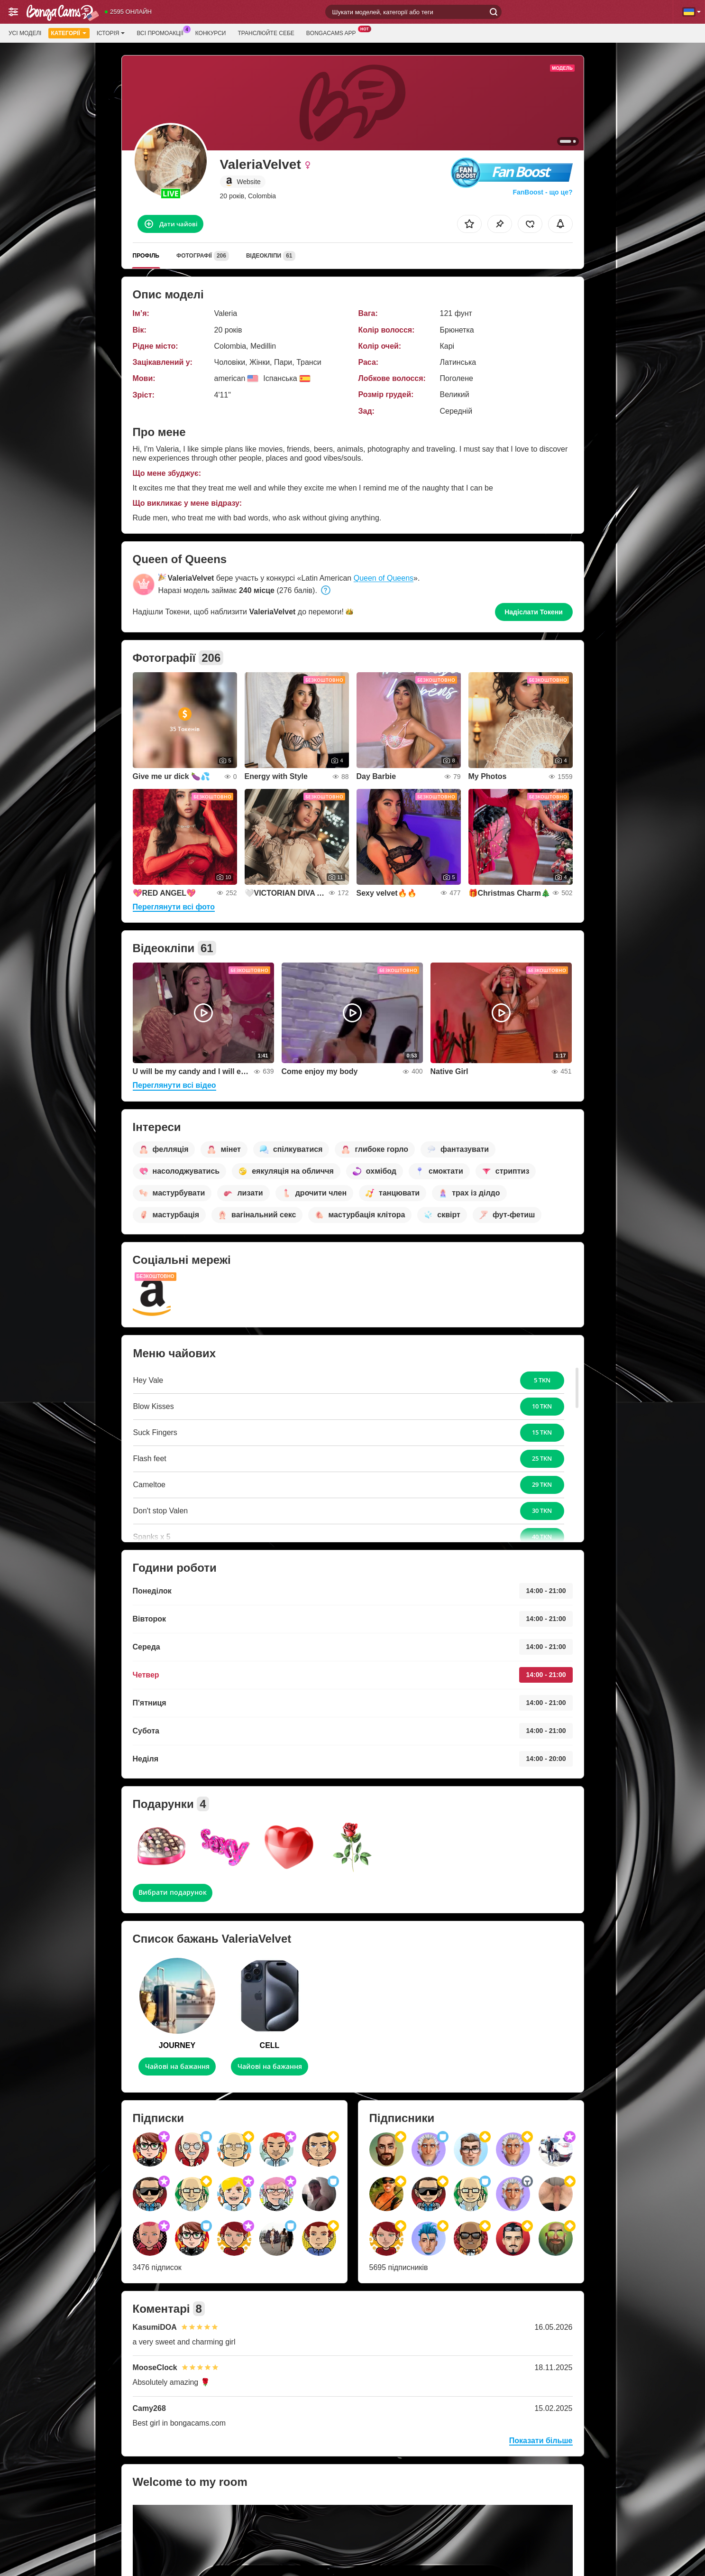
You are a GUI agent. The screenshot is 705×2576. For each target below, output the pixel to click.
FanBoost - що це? (542, 192)
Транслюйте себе (266, 33)
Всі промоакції (162, 32)
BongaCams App (333, 32)
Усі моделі (25, 33)
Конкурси (210, 33)
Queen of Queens (383, 578)
